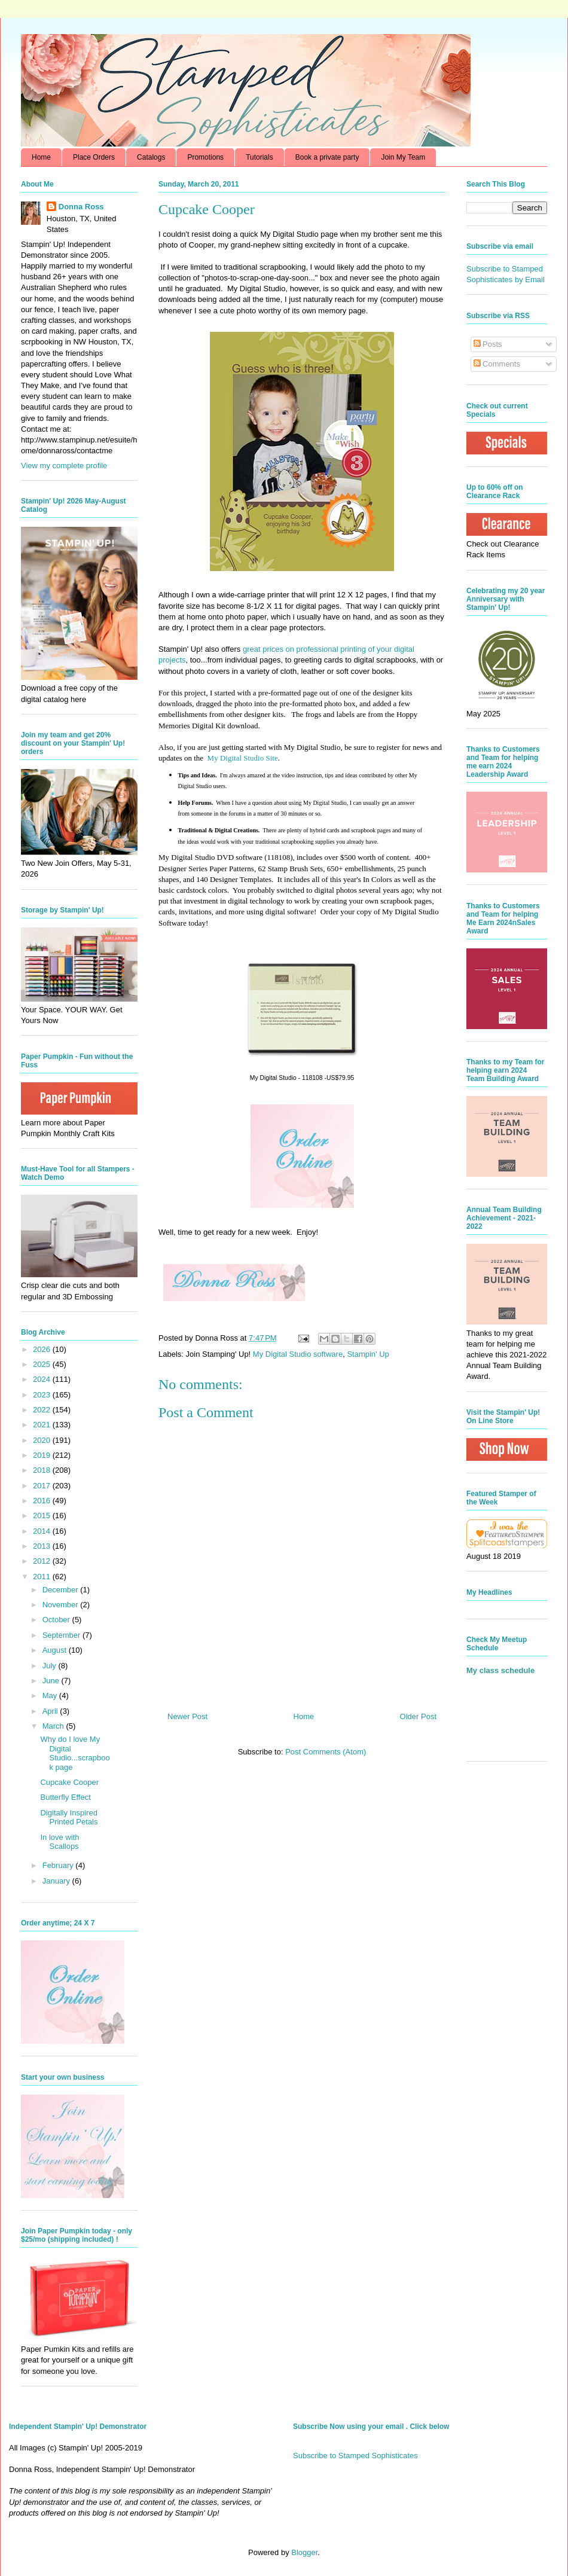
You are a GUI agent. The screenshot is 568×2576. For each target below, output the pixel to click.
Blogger (304, 2552)
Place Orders (94, 157)
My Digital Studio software (298, 1354)
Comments (497, 363)
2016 (43, 1500)
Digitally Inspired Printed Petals (68, 1817)
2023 (43, 1394)
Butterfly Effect (65, 1797)
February (59, 1865)
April (51, 1711)
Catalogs (151, 157)
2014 (43, 1531)
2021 (43, 1424)
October (57, 1619)
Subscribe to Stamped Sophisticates (355, 2455)
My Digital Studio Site (242, 757)
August (55, 1650)
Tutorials (259, 157)
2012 (43, 1560)
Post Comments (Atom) (325, 1751)
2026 (43, 1349)
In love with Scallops (59, 1842)
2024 (43, 1379)
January (57, 1880)
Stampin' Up (368, 1354)
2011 (43, 1576)
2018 (43, 1470)
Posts (488, 344)
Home (41, 157)
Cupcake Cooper (69, 1782)
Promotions (205, 157)
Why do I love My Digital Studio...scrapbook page (74, 1753)
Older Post (418, 1716)
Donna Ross (81, 206)
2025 (43, 1364)
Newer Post (187, 1716)
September (62, 1635)
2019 (43, 1455)
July (50, 1665)
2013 (43, 1546)
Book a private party (327, 157)
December (61, 1589)
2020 (43, 1440)
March (54, 1726)
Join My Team (403, 157)
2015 (43, 1515)
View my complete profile (64, 465)
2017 (43, 1485)
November (61, 1604)
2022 (43, 1409)
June (52, 1680)
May (50, 1695)
